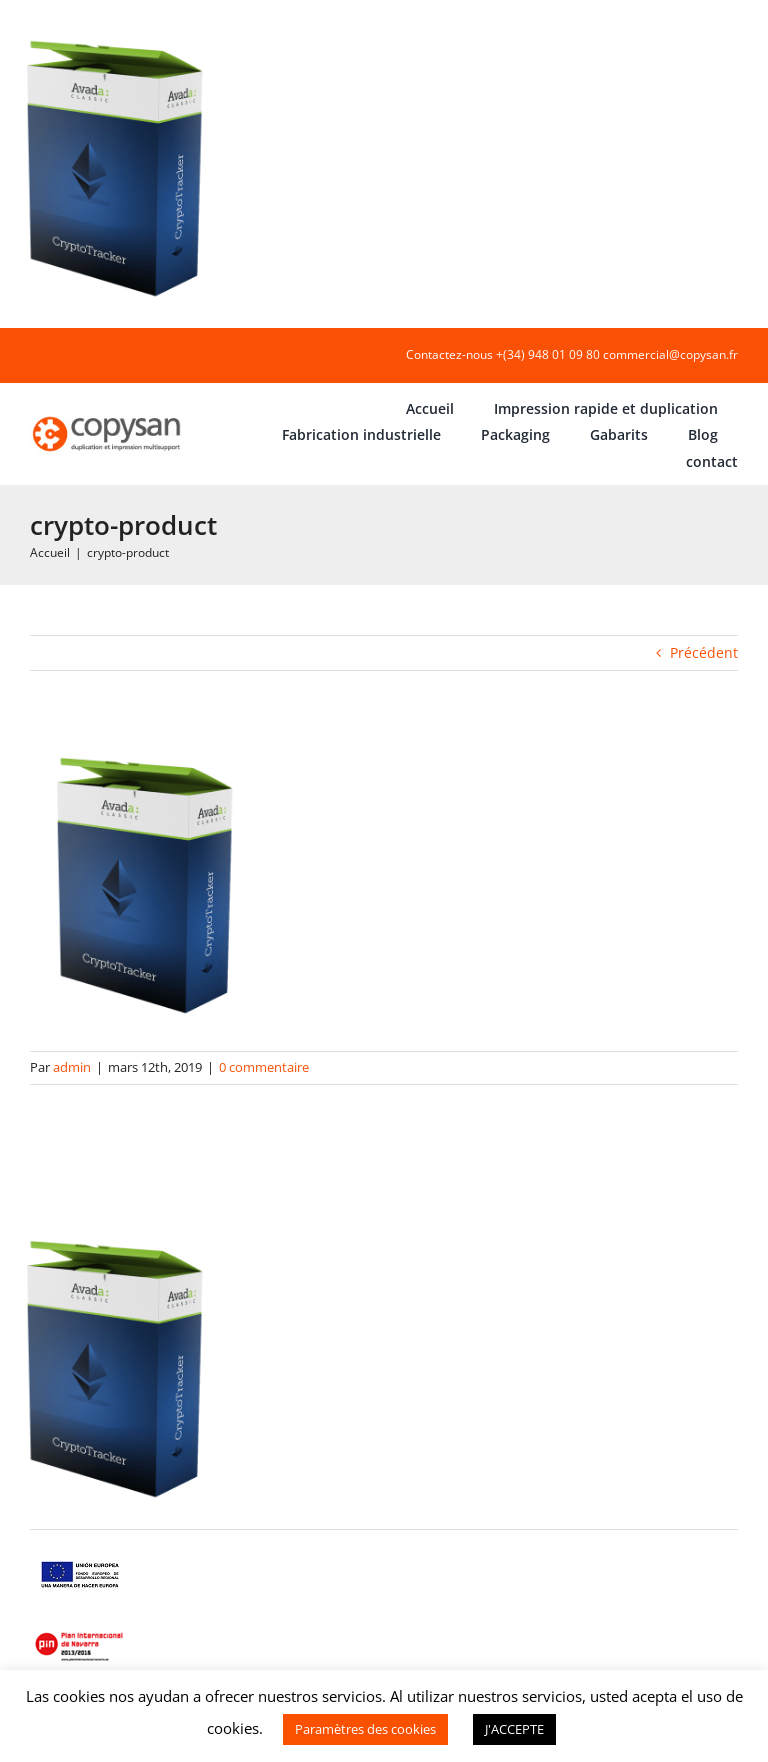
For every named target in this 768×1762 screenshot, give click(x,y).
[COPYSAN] (108, 416)
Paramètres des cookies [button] (365, 1729)
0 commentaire (264, 1067)
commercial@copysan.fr (670, 354)
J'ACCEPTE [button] (514, 1729)
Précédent (704, 652)
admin (72, 1067)
